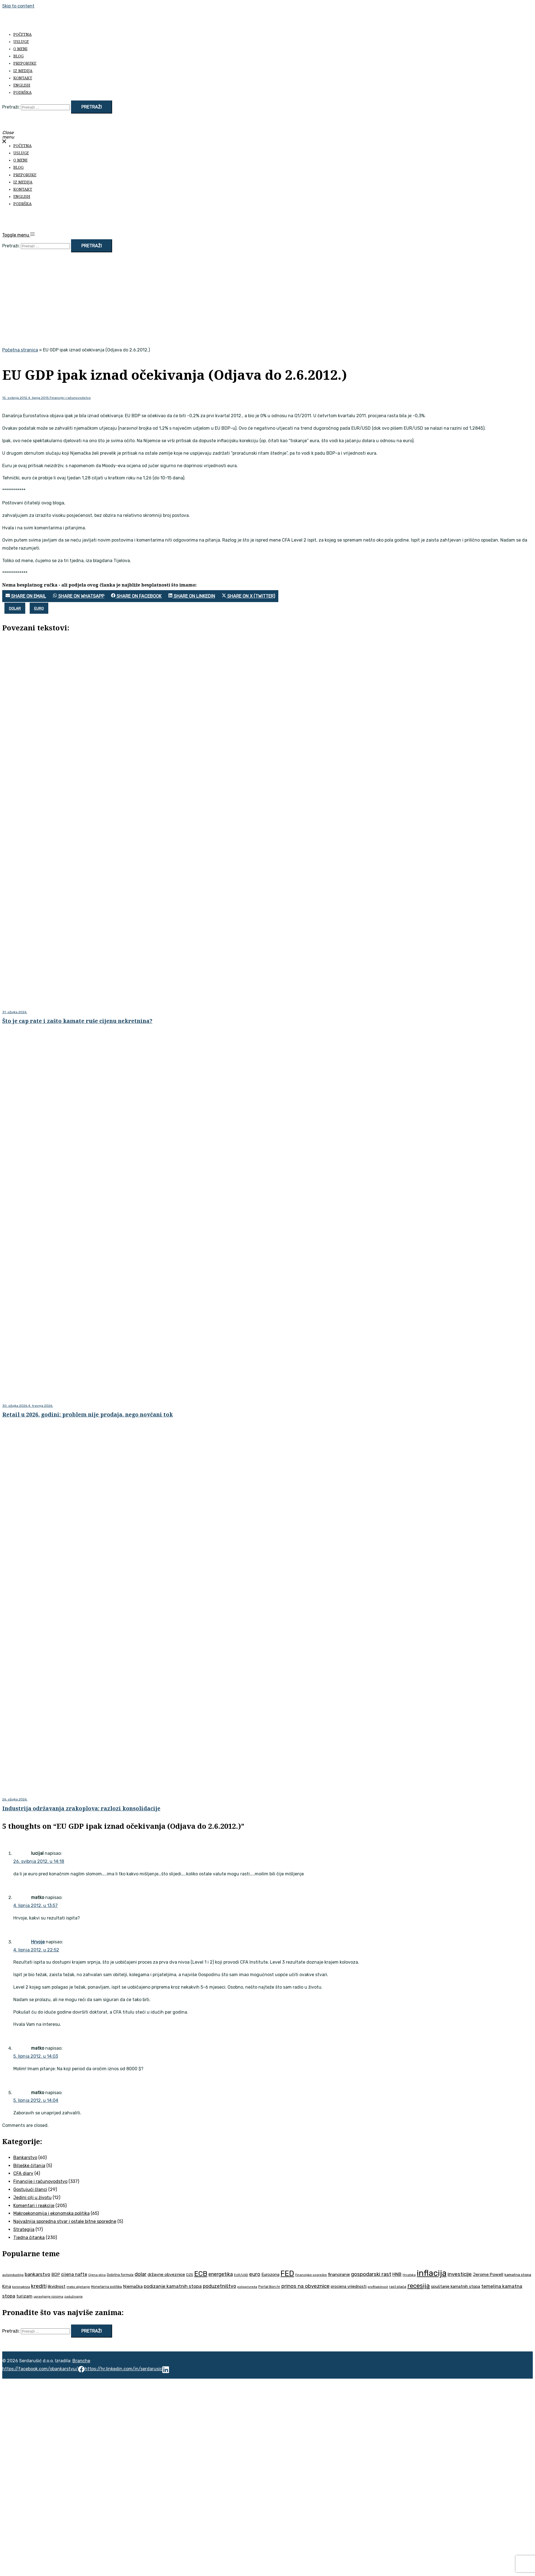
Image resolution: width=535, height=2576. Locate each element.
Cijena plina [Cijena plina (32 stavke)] (97, 2275)
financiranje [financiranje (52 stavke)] (339, 2274)
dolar (15, 608)
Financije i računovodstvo (70, 398)
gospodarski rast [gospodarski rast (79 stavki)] (371, 2274)
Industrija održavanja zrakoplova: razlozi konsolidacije (81, 1808)
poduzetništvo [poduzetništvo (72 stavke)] (219, 2286)
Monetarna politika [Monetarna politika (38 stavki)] (106, 2287)
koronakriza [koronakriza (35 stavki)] (21, 2287)
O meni (20, 48)
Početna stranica (20, 350)
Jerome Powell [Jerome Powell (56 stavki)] (488, 2274)
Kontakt (22, 77)
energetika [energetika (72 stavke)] (220, 2274)
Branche (81, 2360)
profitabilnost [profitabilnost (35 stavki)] (378, 2287)
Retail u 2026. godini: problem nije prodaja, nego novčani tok (87, 1414)
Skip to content (18, 6)
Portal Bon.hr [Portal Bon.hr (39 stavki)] (269, 2287)
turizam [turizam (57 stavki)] (24, 2296)
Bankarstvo (25, 2157)
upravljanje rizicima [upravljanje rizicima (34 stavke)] (48, 2296)
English (21, 85)
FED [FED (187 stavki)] (287, 2273)
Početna (22, 34)
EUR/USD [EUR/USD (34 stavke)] (241, 2275)
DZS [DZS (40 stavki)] (189, 2275)
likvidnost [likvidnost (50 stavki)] (56, 2286)
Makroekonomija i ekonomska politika (51, 2213)
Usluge (21, 41)
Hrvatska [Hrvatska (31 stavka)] (409, 2275)
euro (39, 608)
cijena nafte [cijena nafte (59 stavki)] (74, 2274)
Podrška (22, 92)
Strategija (23, 2229)
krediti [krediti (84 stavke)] (39, 2286)
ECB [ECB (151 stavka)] (200, 2274)
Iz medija (22, 70)
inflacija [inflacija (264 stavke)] (431, 2273)
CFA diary (23, 2173)
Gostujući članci (30, 2189)
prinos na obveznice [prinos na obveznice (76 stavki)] (305, 2286)
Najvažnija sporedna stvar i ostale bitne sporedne (64, 2221)
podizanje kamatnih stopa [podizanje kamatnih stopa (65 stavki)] (173, 2286)
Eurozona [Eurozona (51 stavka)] (270, 2274)
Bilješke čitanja (29, 2165)
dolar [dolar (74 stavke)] (141, 2274)
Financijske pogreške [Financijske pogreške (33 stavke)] (311, 2275)
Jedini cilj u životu (32, 2197)
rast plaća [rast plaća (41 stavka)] (397, 2287)
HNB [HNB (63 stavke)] (397, 2274)
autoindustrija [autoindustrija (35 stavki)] (13, 2275)
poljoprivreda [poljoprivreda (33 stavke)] (247, 2287)
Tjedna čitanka (29, 2237)
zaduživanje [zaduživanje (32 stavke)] (73, 2296)
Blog (18, 56)
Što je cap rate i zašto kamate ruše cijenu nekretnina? (77, 1021)
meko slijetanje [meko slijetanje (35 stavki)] (78, 2287)
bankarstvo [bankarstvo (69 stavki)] (37, 2274)
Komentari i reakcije (33, 2205)
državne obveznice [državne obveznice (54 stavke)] (166, 2274)
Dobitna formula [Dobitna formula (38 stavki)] (120, 2275)
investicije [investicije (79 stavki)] (460, 2274)
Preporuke (24, 63)
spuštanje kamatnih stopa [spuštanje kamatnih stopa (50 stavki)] (455, 2286)
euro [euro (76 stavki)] (254, 2274)
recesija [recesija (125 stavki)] (418, 2286)
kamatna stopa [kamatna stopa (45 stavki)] (517, 2274)
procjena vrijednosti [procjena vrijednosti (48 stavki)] (349, 2286)
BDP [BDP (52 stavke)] (55, 2274)
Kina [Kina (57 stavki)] (6, 2286)
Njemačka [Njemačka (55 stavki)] (133, 2286)
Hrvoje (38, 1941)
